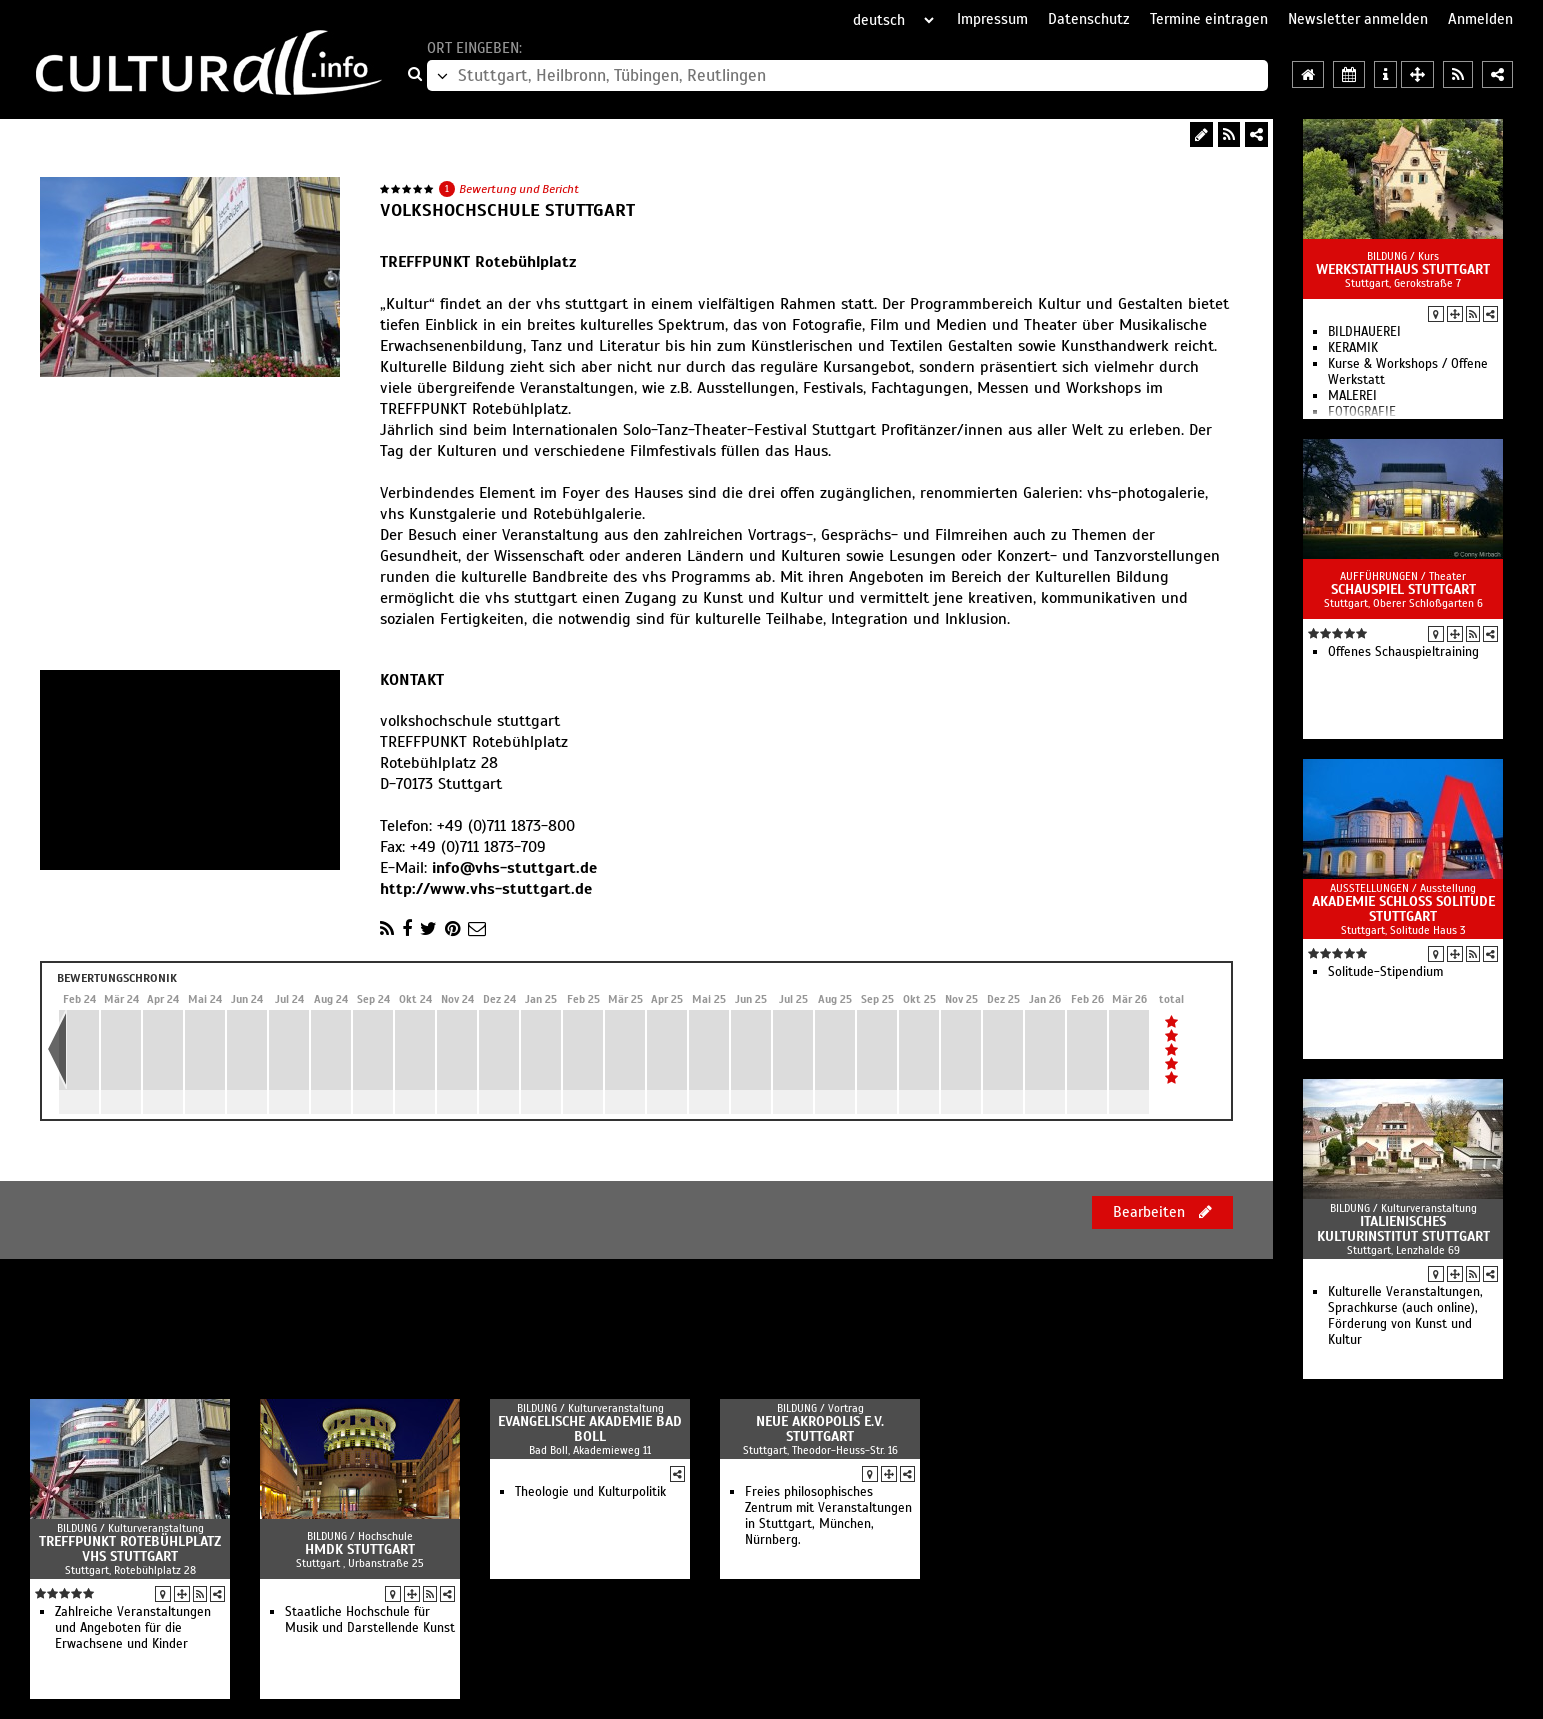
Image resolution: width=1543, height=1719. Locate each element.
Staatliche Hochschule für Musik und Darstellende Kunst (370, 1620)
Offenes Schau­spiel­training (1403, 652)
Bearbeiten (1162, 1212)
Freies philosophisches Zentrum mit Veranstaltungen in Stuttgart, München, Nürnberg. (828, 1516)
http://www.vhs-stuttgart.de (486, 889)
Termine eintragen (1209, 19)
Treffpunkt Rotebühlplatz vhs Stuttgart (130, 1549)
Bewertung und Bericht (519, 189)
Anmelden (1480, 19)
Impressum (992, 19)
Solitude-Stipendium (1385, 972)
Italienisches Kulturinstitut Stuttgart (1403, 1229)
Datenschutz (1089, 19)
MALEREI (1352, 396)
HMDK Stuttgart (360, 1549)
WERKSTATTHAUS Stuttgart (1403, 269)
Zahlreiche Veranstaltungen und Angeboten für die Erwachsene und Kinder (133, 1628)
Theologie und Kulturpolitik (590, 1492)
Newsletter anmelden (1358, 19)
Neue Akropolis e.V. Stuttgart (820, 1429)
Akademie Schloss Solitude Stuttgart (1403, 909)
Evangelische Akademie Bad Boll (590, 1429)
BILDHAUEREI (1364, 332)
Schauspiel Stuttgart (1403, 589)
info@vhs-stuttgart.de (514, 868)
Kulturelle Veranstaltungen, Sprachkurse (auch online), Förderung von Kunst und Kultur (1405, 1316)
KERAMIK (1353, 348)
